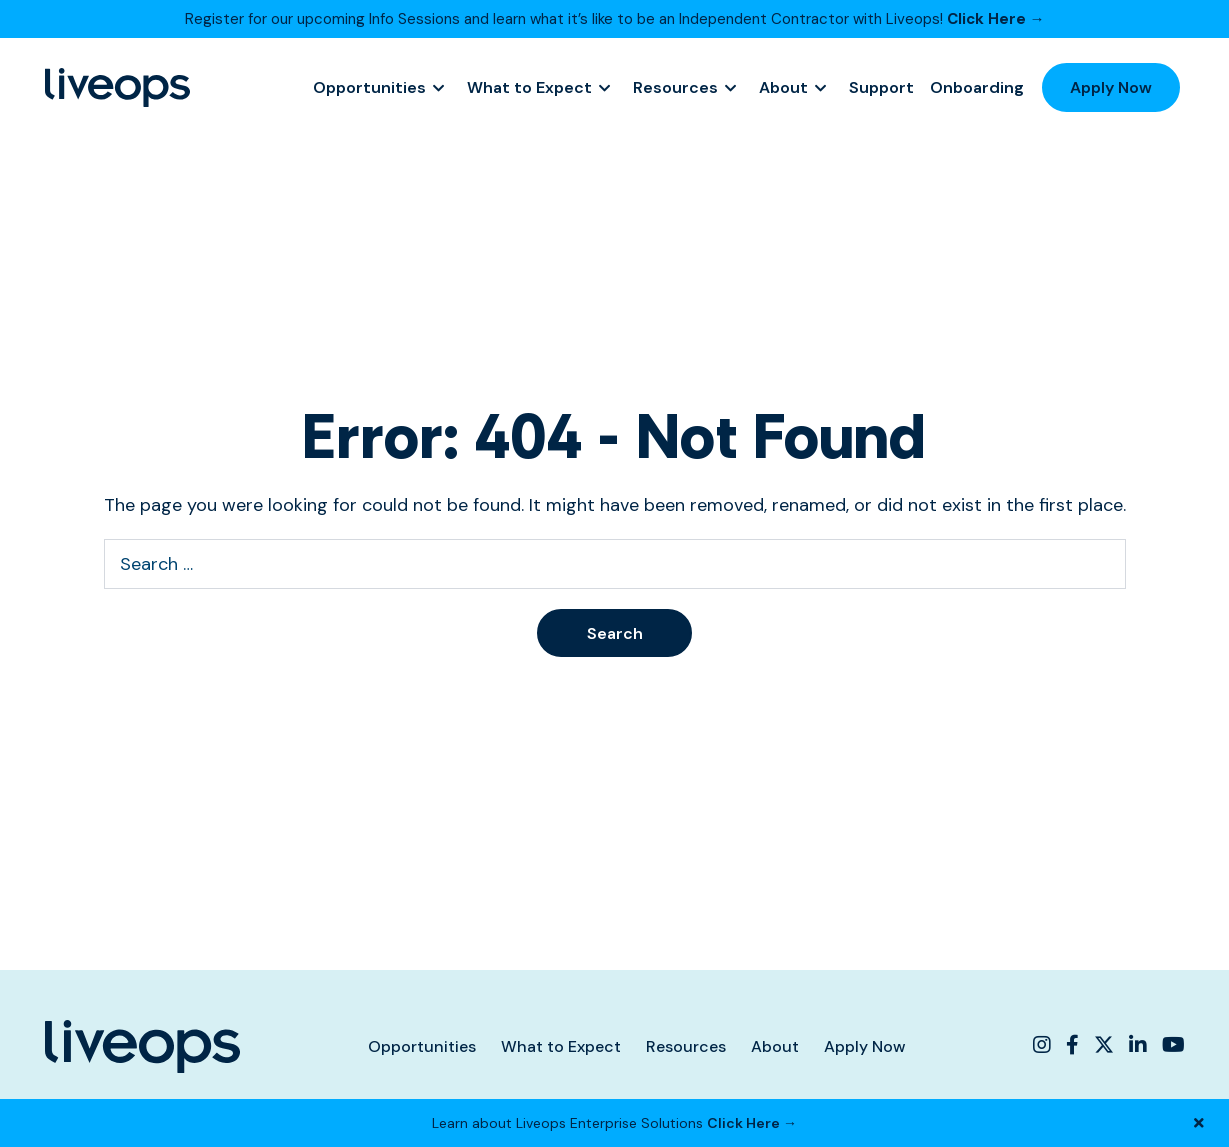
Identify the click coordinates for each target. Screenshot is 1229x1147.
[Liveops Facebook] (1072, 1045)
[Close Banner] (1199, 1123)
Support (881, 87)
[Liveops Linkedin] (1138, 1045)
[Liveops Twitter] (1104, 1045)
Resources (675, 87)
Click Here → (996, 19)
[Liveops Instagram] (1044, 1045)
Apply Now (1111, 87)
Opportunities (369, 87)
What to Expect (529, 87)
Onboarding (977, 87)
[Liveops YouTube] (1171, 1045)
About (783, 87)
